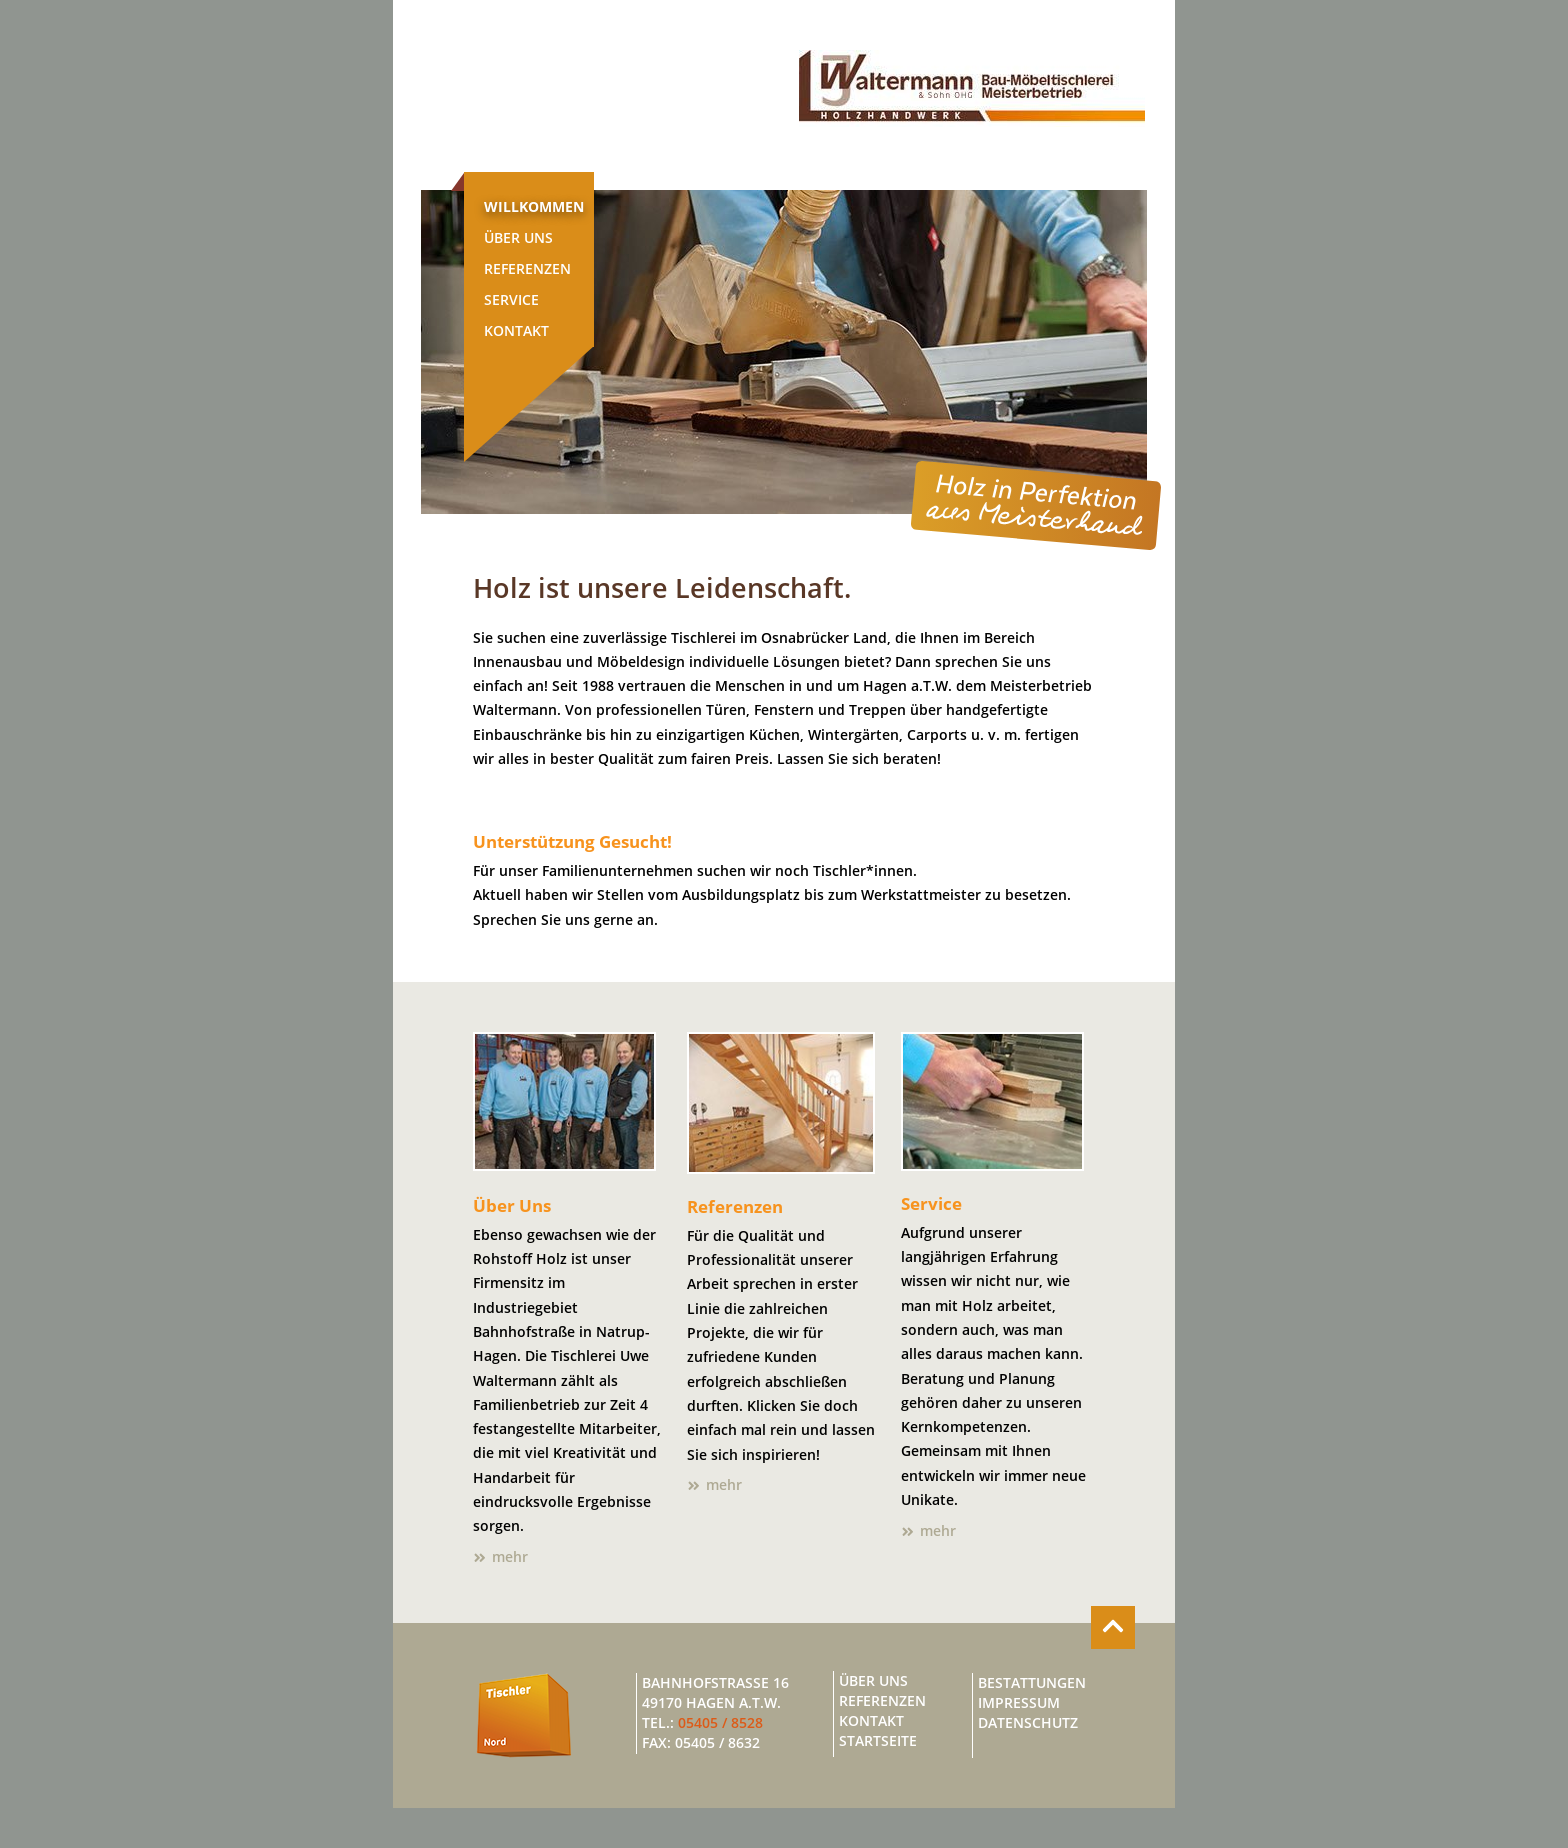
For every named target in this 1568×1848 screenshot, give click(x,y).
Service (511, 300)
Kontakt (516, 331)
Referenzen (527, 269)
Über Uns (518, 238)
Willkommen (534, 207)
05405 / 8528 (720, 1723)
